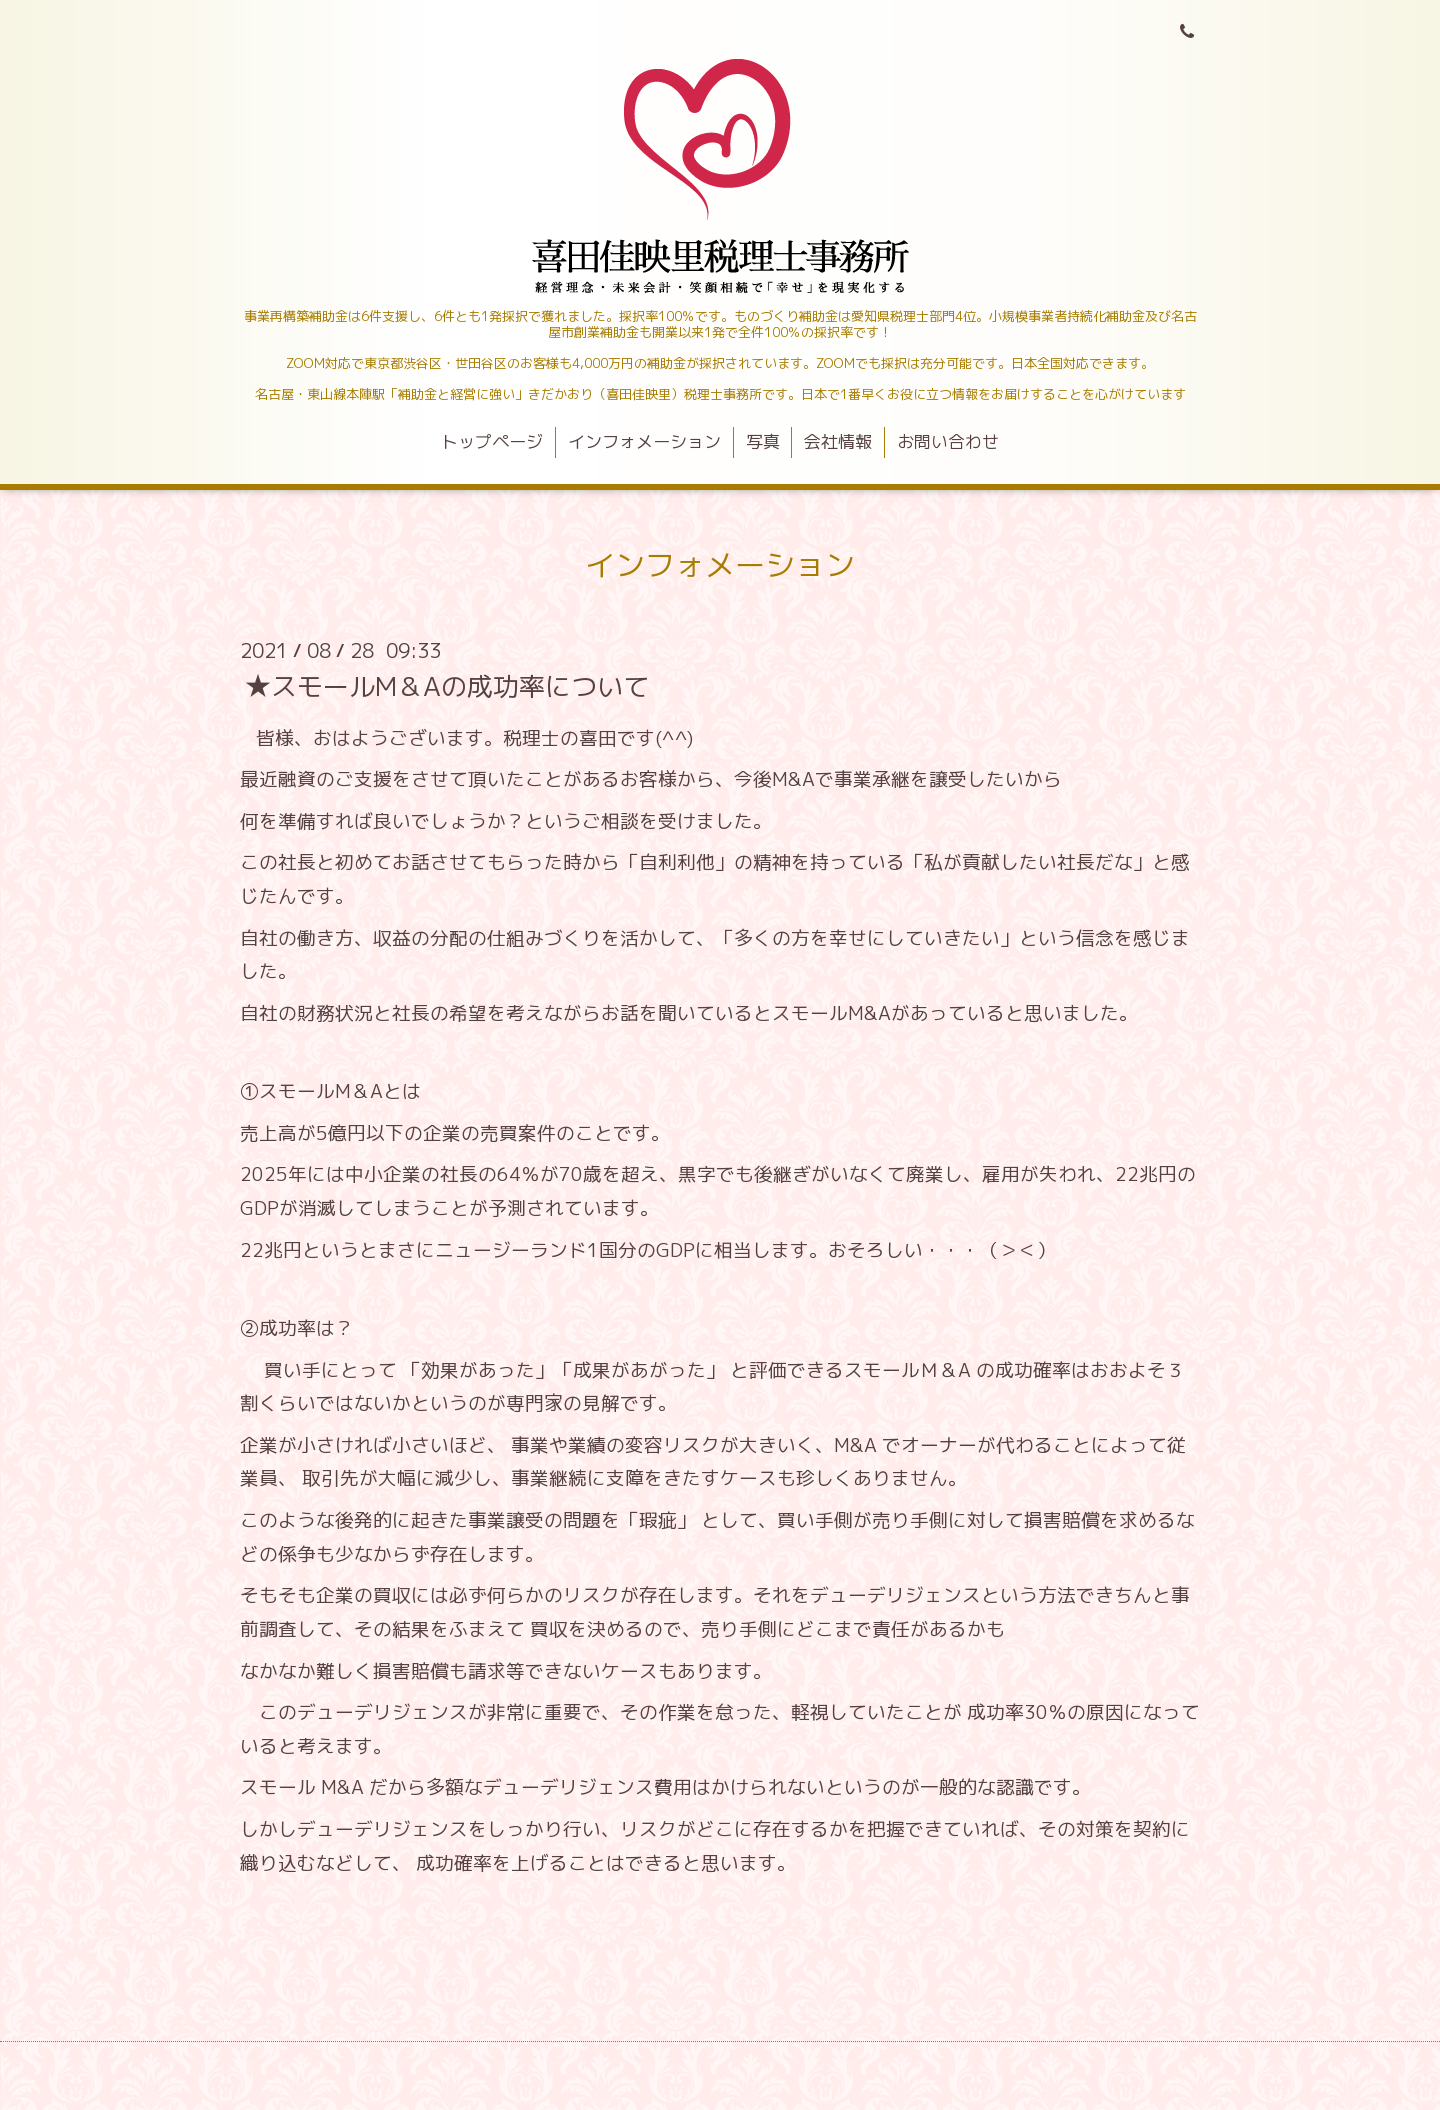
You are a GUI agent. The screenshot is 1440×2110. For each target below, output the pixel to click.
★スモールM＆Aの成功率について (447, 685)
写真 (763, 441)
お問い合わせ (948, 441)
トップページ (492, 441)
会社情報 (838, 441)
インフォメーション (644, 441)
